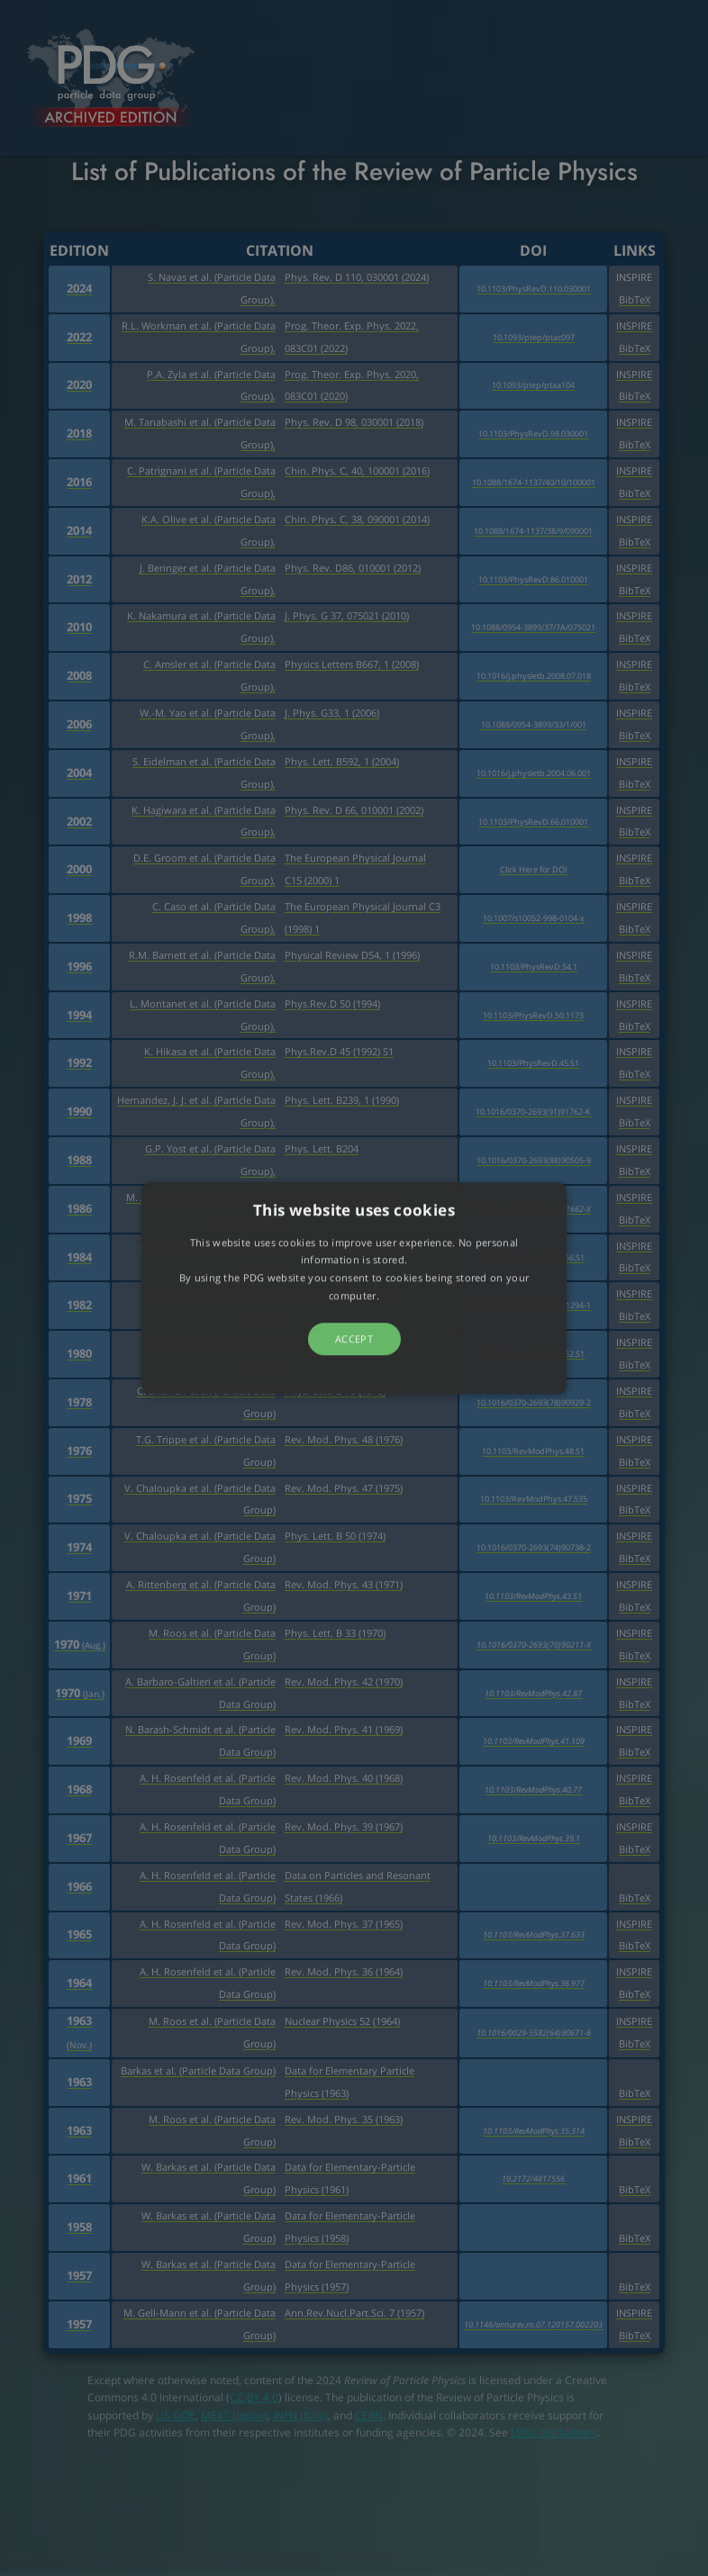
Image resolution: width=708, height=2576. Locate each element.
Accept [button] (354, 1338)
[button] (354, 1288)
